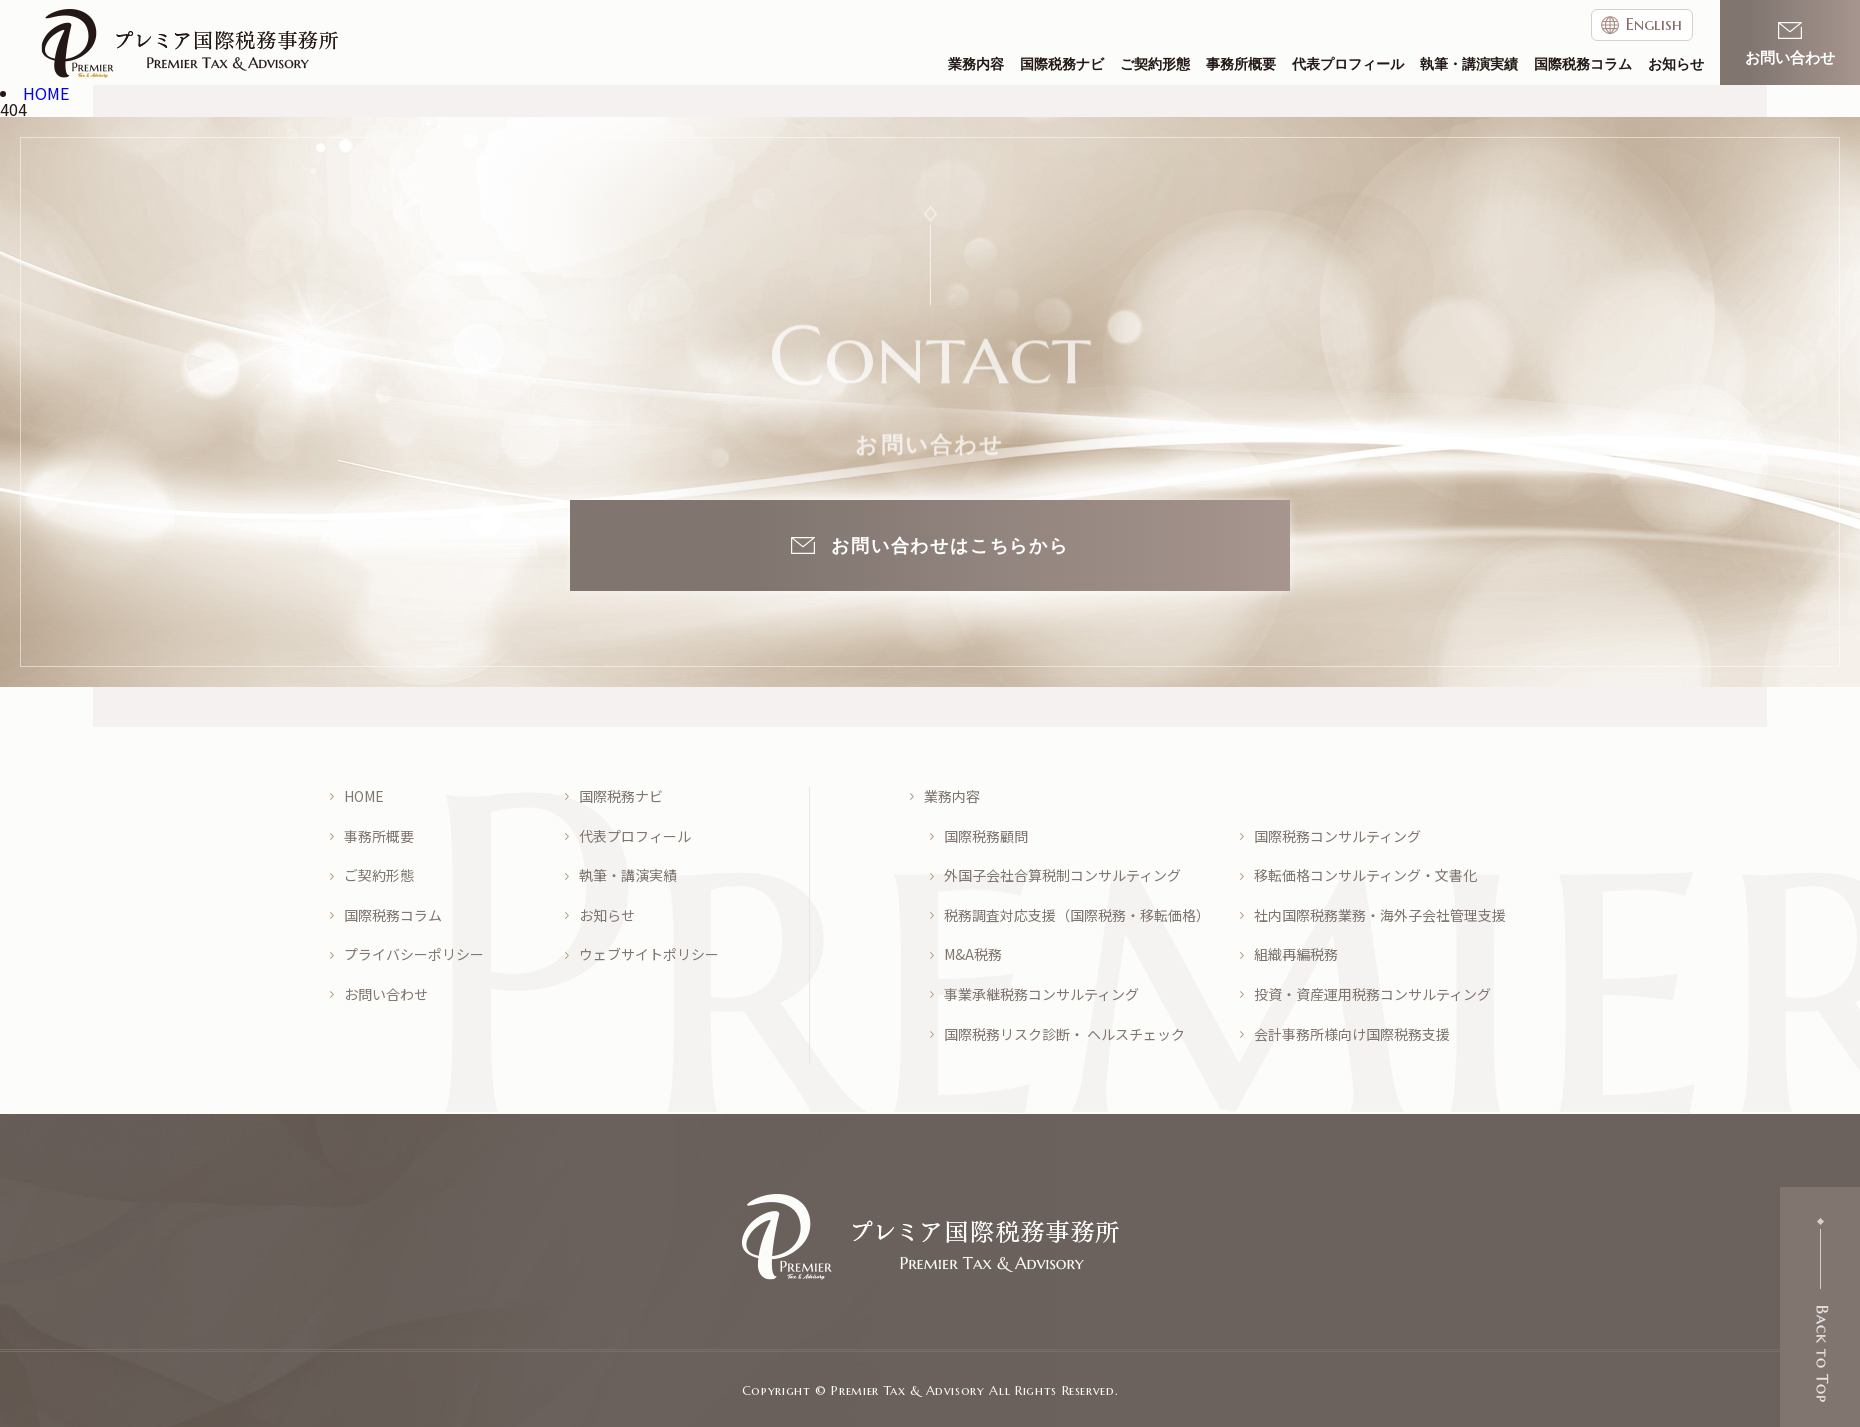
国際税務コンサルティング (1337, 836)
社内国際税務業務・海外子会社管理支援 (1380, 915)
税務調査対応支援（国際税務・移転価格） (1077, 915)
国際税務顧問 (986, 836)
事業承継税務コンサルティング (1041, 994)
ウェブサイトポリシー (649, 954)
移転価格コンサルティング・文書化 (1365, 875)
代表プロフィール (1348, 64)
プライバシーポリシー (414, 954)
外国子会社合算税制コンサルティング (1062, 875)
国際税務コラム (1583, 64)
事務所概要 (1241, 64)
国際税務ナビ (1062, 64)
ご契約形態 (1155, 64)
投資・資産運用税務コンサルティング (1372, 994)
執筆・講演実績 (1469, 64)
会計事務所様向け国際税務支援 (1352, 1034)
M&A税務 (973, 954)
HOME (364, 796)
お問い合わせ (386, 994)
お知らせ (1676, 64)
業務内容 (976, 64)
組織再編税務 (1296, 954)
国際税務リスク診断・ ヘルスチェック (1064, 1034)
